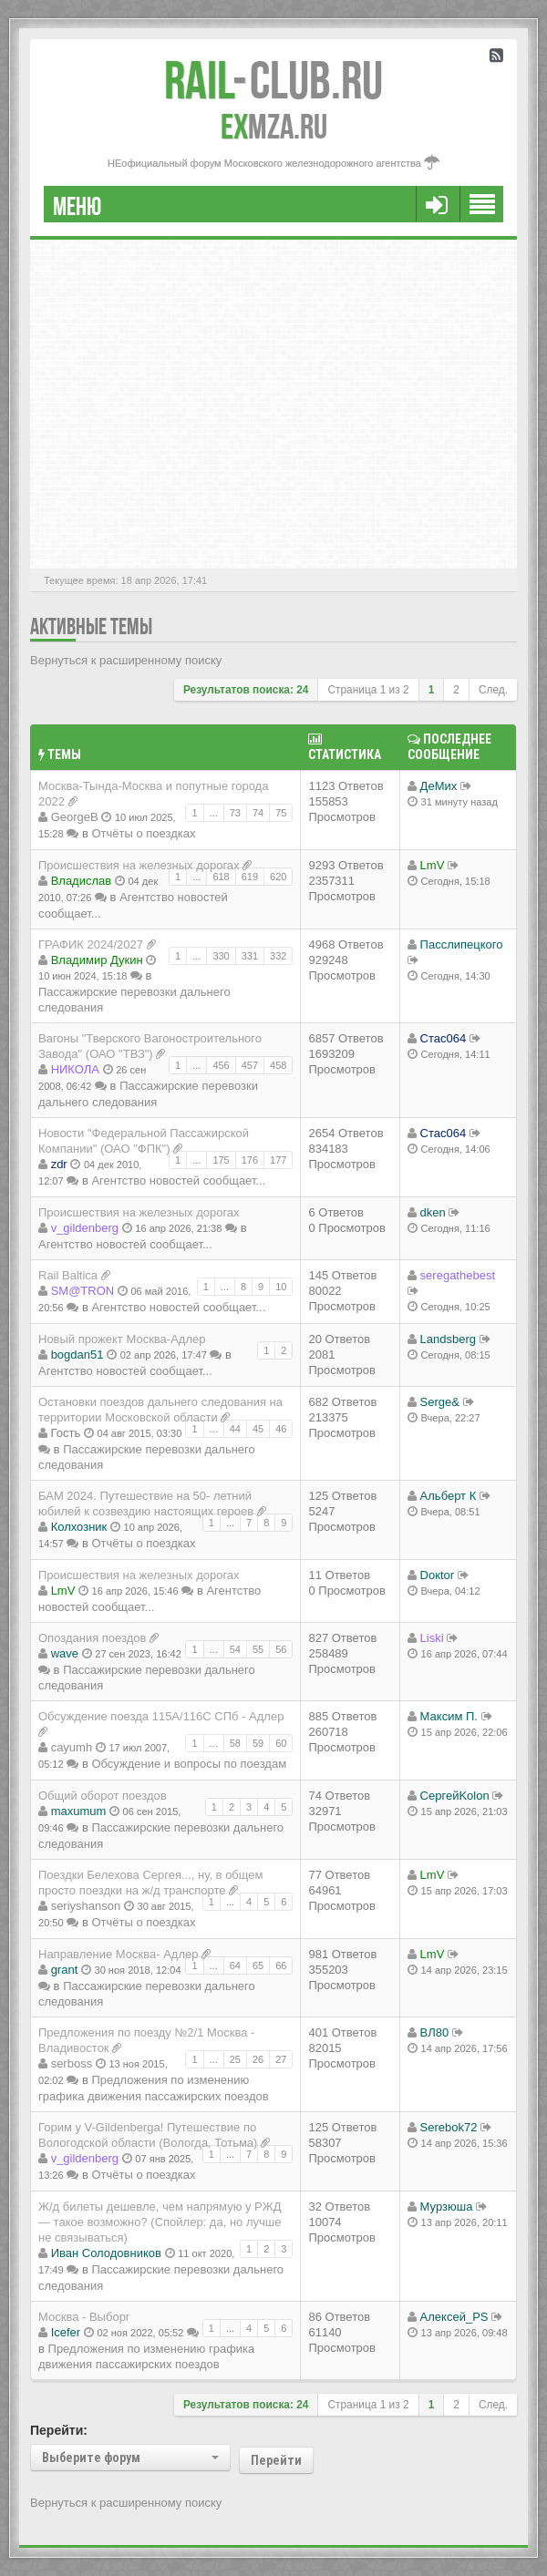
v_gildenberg (85, 1228)
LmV (432, 865)
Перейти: (59, 2430)
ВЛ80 (434, 2032)
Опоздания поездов (92, 1638)
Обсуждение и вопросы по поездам (188, 1763)
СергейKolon (455, 1795)
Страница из (367, 689)
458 (278, 1065)
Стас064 (443, 1038)
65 (258, 1965)
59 (258, 1743)
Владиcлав (81, 881)
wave (64, 1653)
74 (258, 812)
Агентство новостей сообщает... (178, 1180)
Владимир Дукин (97, 960)
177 (278, 1160)
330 (220, 955)
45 (258, 1428)
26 (258, 2059)
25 (235, 2059)
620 (278, 876)
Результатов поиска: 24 (246, 689)
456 (220, 1065)
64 (235, 1965)
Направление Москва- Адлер (118, 1954)
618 (220, 876)
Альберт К (448, 1496)
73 (235, 812)
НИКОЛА (75, 1069)
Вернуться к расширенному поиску (126, 660)
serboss (72, 2063)
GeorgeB (74, 817)
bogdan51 (77, 1354)
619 (250, 876)
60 (280, 1743)
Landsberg (448, 1339)
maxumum (79, 1811)
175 (220, 1160)
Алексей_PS (454, 2317)
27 (280, 2059)
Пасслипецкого (461, 944)
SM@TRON (83, 1291)
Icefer (66, 2332)
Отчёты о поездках (143, 833)
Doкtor (437, 1575)
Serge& (439, 1402)
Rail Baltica (68, 1275)
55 (258, 1649)
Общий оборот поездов (102, 1795)
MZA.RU (274, 127)
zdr (59, 1164)
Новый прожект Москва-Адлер (121, 1339)
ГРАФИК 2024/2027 (90, 944)
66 (280, 1965)
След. (493, 689)
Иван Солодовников (106, 2253)
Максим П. (449, 1716)
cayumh (72, 1747)
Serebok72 (449, 2127)
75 (280, 812)
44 (235, 1428)
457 (250, 1065)
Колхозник (79, 1527)
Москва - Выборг (84, 2317)
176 (250, 1160)
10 (280, 1286)
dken (433, 1212)
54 (235, 1649)
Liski (432, 1638)
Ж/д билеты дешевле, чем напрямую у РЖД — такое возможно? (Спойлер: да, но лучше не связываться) (159, 2222)
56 (280, 1649)
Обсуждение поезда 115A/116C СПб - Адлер (161, 1716)
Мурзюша (446, 2206)
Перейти (276, 2460)
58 (235, 1743)
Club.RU (273, 80)
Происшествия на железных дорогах (139, 865)
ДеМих (439, 786)
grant (64, 1969)
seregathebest (457, 1275)
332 (278, 955)
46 (280, 1428)
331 (250, 955)
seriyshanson (86, 1906)
